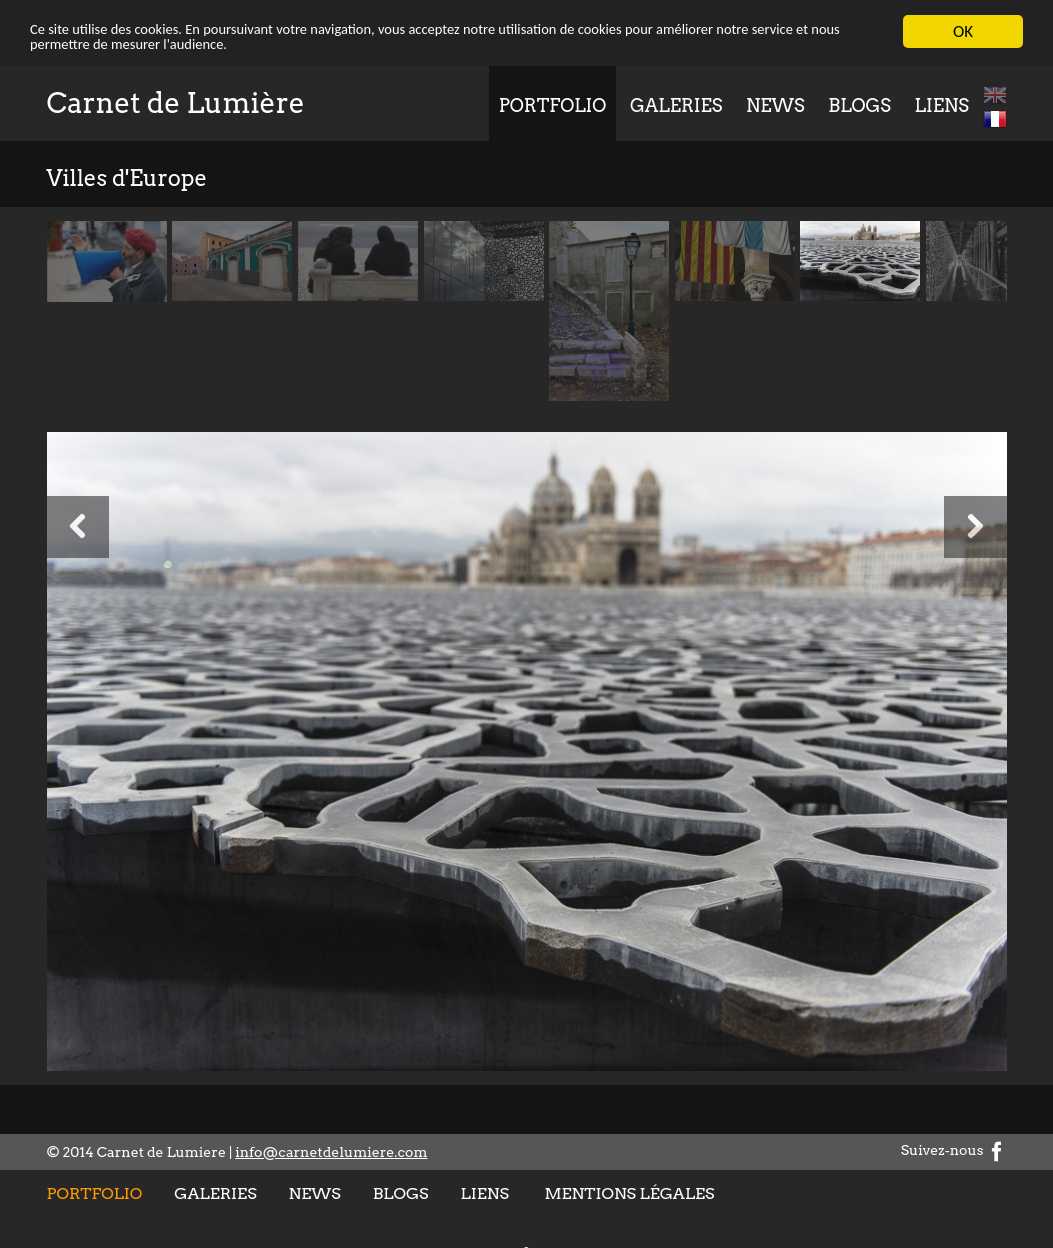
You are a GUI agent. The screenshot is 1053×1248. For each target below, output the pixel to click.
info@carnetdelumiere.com (331, 1151)
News (775, 104)
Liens (942, 104)
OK (963, 30)
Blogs (859, 104)
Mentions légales (629, 1192)
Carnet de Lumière (176, 102)
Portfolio (553, 104)
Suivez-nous (954, 1150)
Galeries (676, 104)
